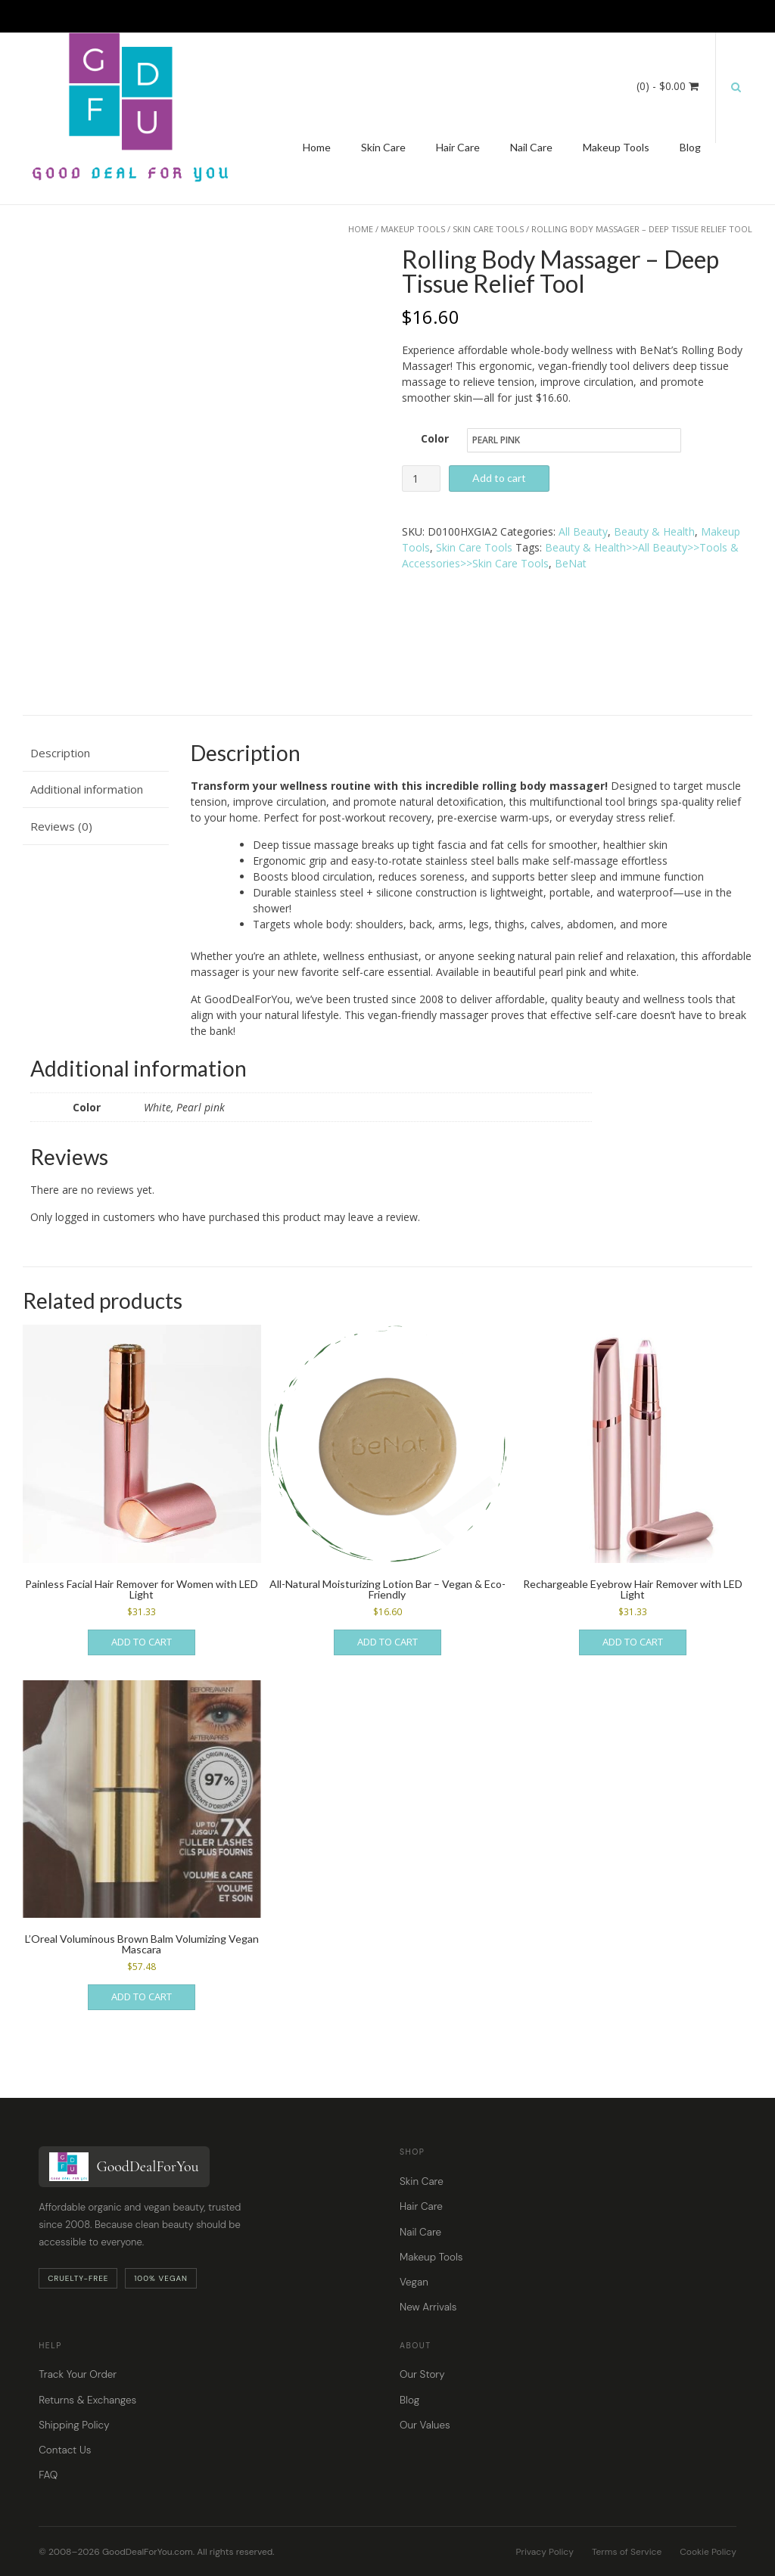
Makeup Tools (616, 147)
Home (317, 147)
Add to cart (499, 477)
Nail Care (531, 147)
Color (435, 438)
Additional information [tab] (86, 782)
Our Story (422, 2367)
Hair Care (458, 147)
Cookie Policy (708, 2545)
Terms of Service (626, 2545)
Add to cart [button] (141, 1635)
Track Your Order (78, 2367)
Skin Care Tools (488, 229)
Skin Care (383, 147)
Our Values (425, 2418)
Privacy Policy (545, 2545)
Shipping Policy (74, 2418)
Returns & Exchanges (87, 2393)
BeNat (571, 563)
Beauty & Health (654, 531)
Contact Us (65, 2443)
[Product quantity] (421, 478)
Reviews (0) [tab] (61, 819)
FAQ (48, 2468)
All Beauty (583, 531)
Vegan (414, 2275)
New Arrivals (428, 2300)
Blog (690, 147)
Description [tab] (60, 746)
